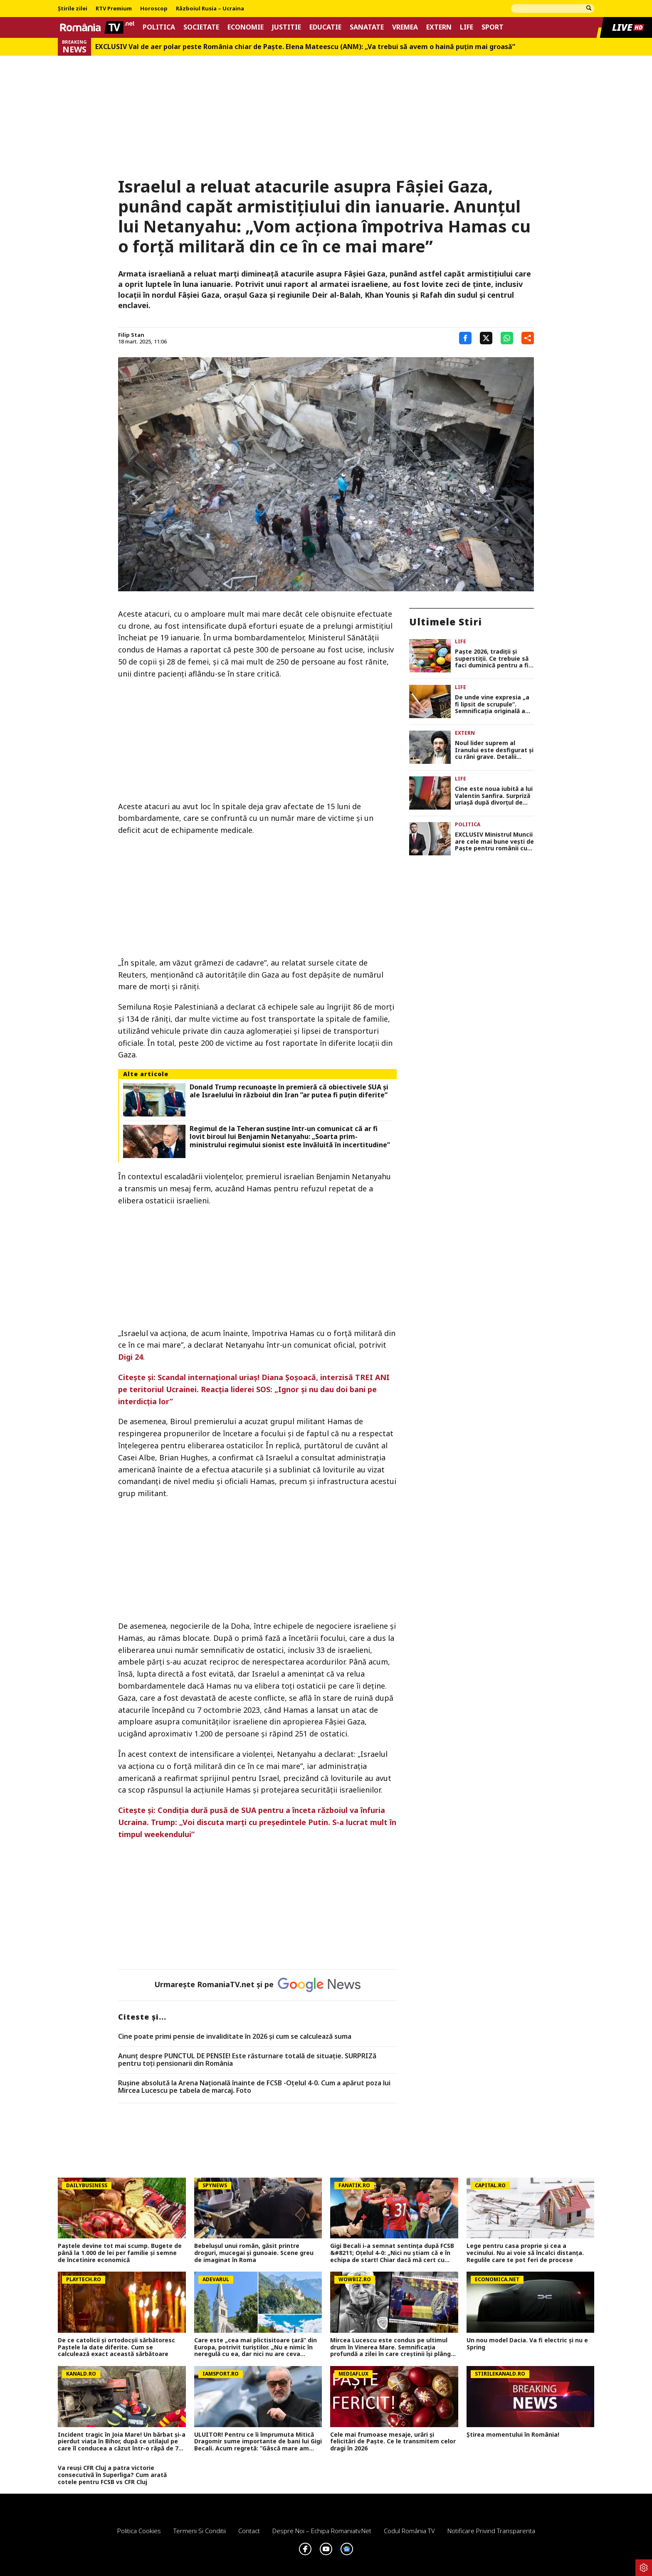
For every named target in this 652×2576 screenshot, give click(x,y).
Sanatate (367, 27)
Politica (159, 27)
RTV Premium (114, 8)
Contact (249, 2530)
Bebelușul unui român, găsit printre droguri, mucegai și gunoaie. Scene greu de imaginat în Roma (254, 2253)
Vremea (405, 27)
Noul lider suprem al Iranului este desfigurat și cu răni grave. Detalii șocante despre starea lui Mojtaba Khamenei (494, 750)
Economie (245, 27)
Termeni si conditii (199, 2530)
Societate (201, 27)
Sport (493, 27)
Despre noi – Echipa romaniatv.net (321, 2530)
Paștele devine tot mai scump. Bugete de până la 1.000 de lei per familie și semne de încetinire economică (120, 2253)
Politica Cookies (139, 2530)
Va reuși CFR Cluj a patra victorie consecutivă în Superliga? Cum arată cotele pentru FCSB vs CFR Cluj (112, 2475)
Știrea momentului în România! (513, 2434)
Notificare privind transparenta (491, 2530)
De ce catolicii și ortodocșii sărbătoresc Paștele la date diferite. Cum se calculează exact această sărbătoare (116, 2347)
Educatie (325, 27)
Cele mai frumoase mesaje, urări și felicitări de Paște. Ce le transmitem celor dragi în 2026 (393, 2441)
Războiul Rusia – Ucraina (210, 8)
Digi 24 (130, 1357)
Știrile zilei (72, 8)
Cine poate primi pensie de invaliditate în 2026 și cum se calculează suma (234, 2036)
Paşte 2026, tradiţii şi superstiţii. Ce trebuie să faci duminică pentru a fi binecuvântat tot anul (492, 658)
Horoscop (154, 8)
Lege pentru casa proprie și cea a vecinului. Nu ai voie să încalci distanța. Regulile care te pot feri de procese (525, 2253)
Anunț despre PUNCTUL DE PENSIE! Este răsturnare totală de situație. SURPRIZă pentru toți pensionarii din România (247, 2059)
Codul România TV (409, 2530)
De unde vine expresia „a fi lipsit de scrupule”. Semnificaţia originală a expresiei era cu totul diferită (492, 704)
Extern (439, 27)
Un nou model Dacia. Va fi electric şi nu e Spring (527, 2344)
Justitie (286, 27)
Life (466, 27)
